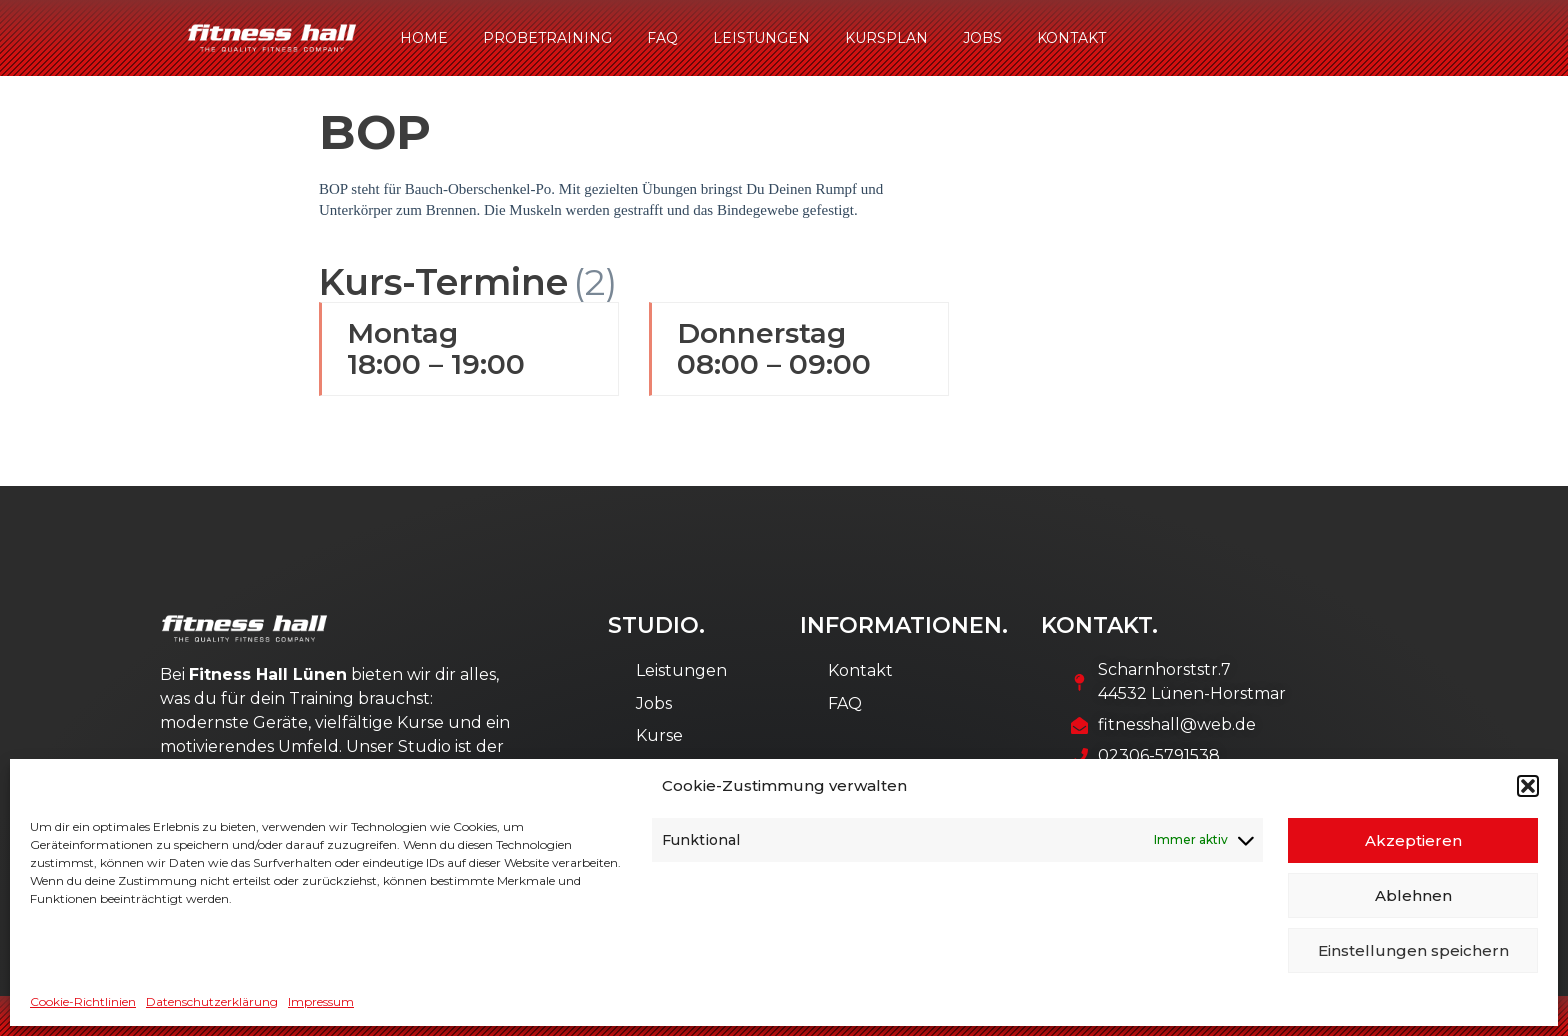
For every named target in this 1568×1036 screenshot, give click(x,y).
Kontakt (1071, 38)
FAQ (662, 38)
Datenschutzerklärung (212, 1001)
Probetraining (547, 38)
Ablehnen (1413, 895)
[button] (1528, 786)
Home (424, 38)
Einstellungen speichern (1413, 950)
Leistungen (761, 38)
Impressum (321, 1001)
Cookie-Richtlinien (83, 1001)
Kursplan (886, 38)
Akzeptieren (1413, 840)
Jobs (982, 38)
